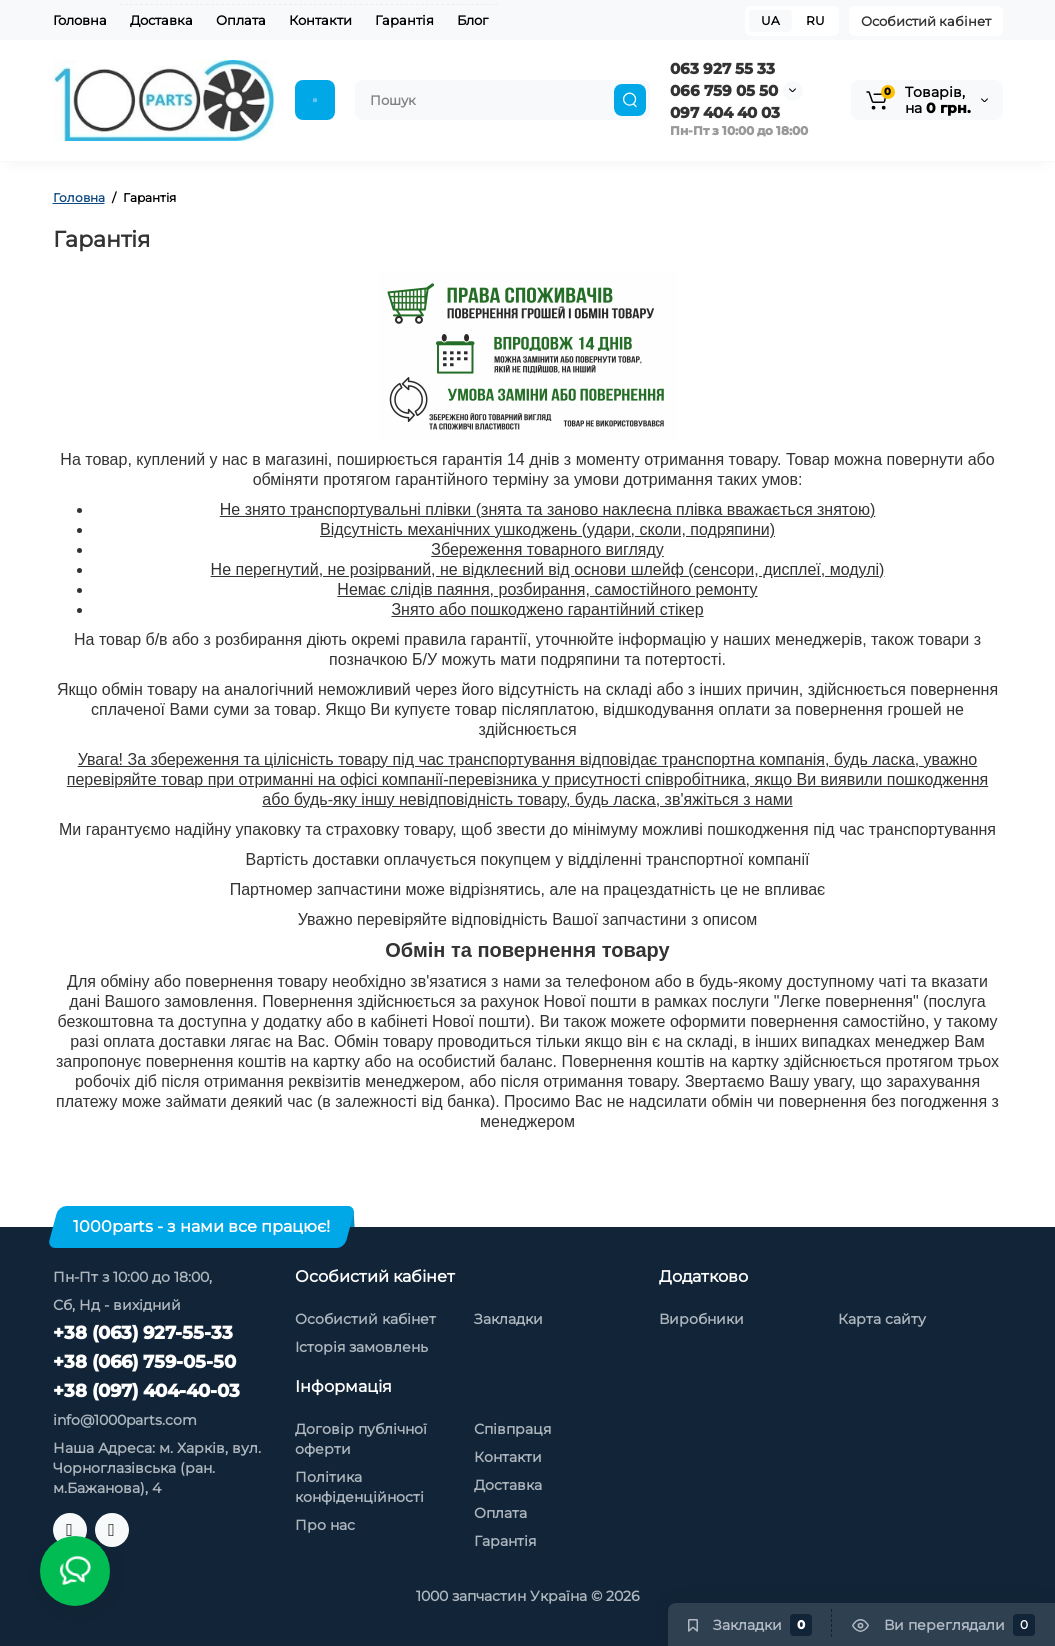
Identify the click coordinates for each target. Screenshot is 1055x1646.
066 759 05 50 (724, 90)
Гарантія (404, 20)
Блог (472, 20)
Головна (80, 20)
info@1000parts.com (125, 1420)
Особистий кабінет (926, 21)
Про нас (325, 1525)
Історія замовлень (361, 1347)
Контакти (320, 20)
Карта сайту (882, 1319)
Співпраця (512, 1429)
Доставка (161, 20)
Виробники (701, 1319)
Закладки (508, 1319)
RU (815, 20)
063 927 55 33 (722, 68)
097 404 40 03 (725, 112)
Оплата (241, 20)
